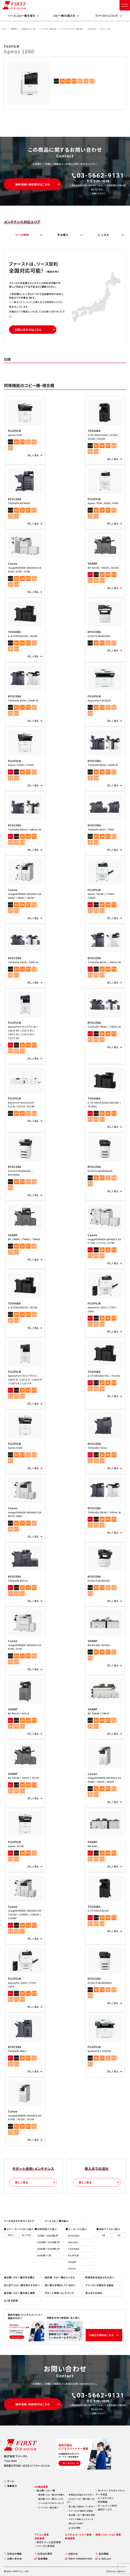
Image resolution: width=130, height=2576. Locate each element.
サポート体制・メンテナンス (64, 2293)
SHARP (81, 2262)
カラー (10, 2235)
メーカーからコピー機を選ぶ (72, 29)
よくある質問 (23, 2300)
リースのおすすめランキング (23, 2221)
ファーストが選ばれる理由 (104, 2285)
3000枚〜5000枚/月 (50, 2248)
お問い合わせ (13, 2558)
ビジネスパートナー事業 (78, 2534)
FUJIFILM (92, 29)
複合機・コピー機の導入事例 (23, 2293)
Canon (81, 2268)
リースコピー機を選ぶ (48, 29)
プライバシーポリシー (116, 2571)
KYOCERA (81, 2235)
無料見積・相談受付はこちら (37, 184)
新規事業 (70, 2538)
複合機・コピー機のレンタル (64, 2277)
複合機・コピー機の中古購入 (23, 2277)
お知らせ (71, 2553)
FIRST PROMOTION (78, 2558)
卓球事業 (40, 2538)
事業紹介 (14, 29)
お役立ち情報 (13, 2553)
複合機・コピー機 (45, 2490)
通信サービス (103, 2509)
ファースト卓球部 (45, 2546)
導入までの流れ (104, 2293)
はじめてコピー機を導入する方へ (23, 2285)
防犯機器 (101, 2501)
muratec (81, 2242)
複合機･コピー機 (28, 29)
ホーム (3, 29)
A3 (119, 2235)
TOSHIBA (81, 2248)
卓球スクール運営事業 (48, 2542)
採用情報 (41, 2558)
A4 (103, 2235)
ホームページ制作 (106, 2505)
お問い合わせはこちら (35, 330)
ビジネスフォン (104, 2498)
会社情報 (102, 2553)
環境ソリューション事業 (108, 2534)
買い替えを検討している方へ (64, 2285)
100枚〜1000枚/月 (50, 2235)
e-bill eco (103, 2558)
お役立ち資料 (43, 2553)
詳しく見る (35, 2182)
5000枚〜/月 (50, 2255)
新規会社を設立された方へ (104, 2277)
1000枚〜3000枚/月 (50, 2242)
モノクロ (26, 2235)
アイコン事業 (42, 2534)
